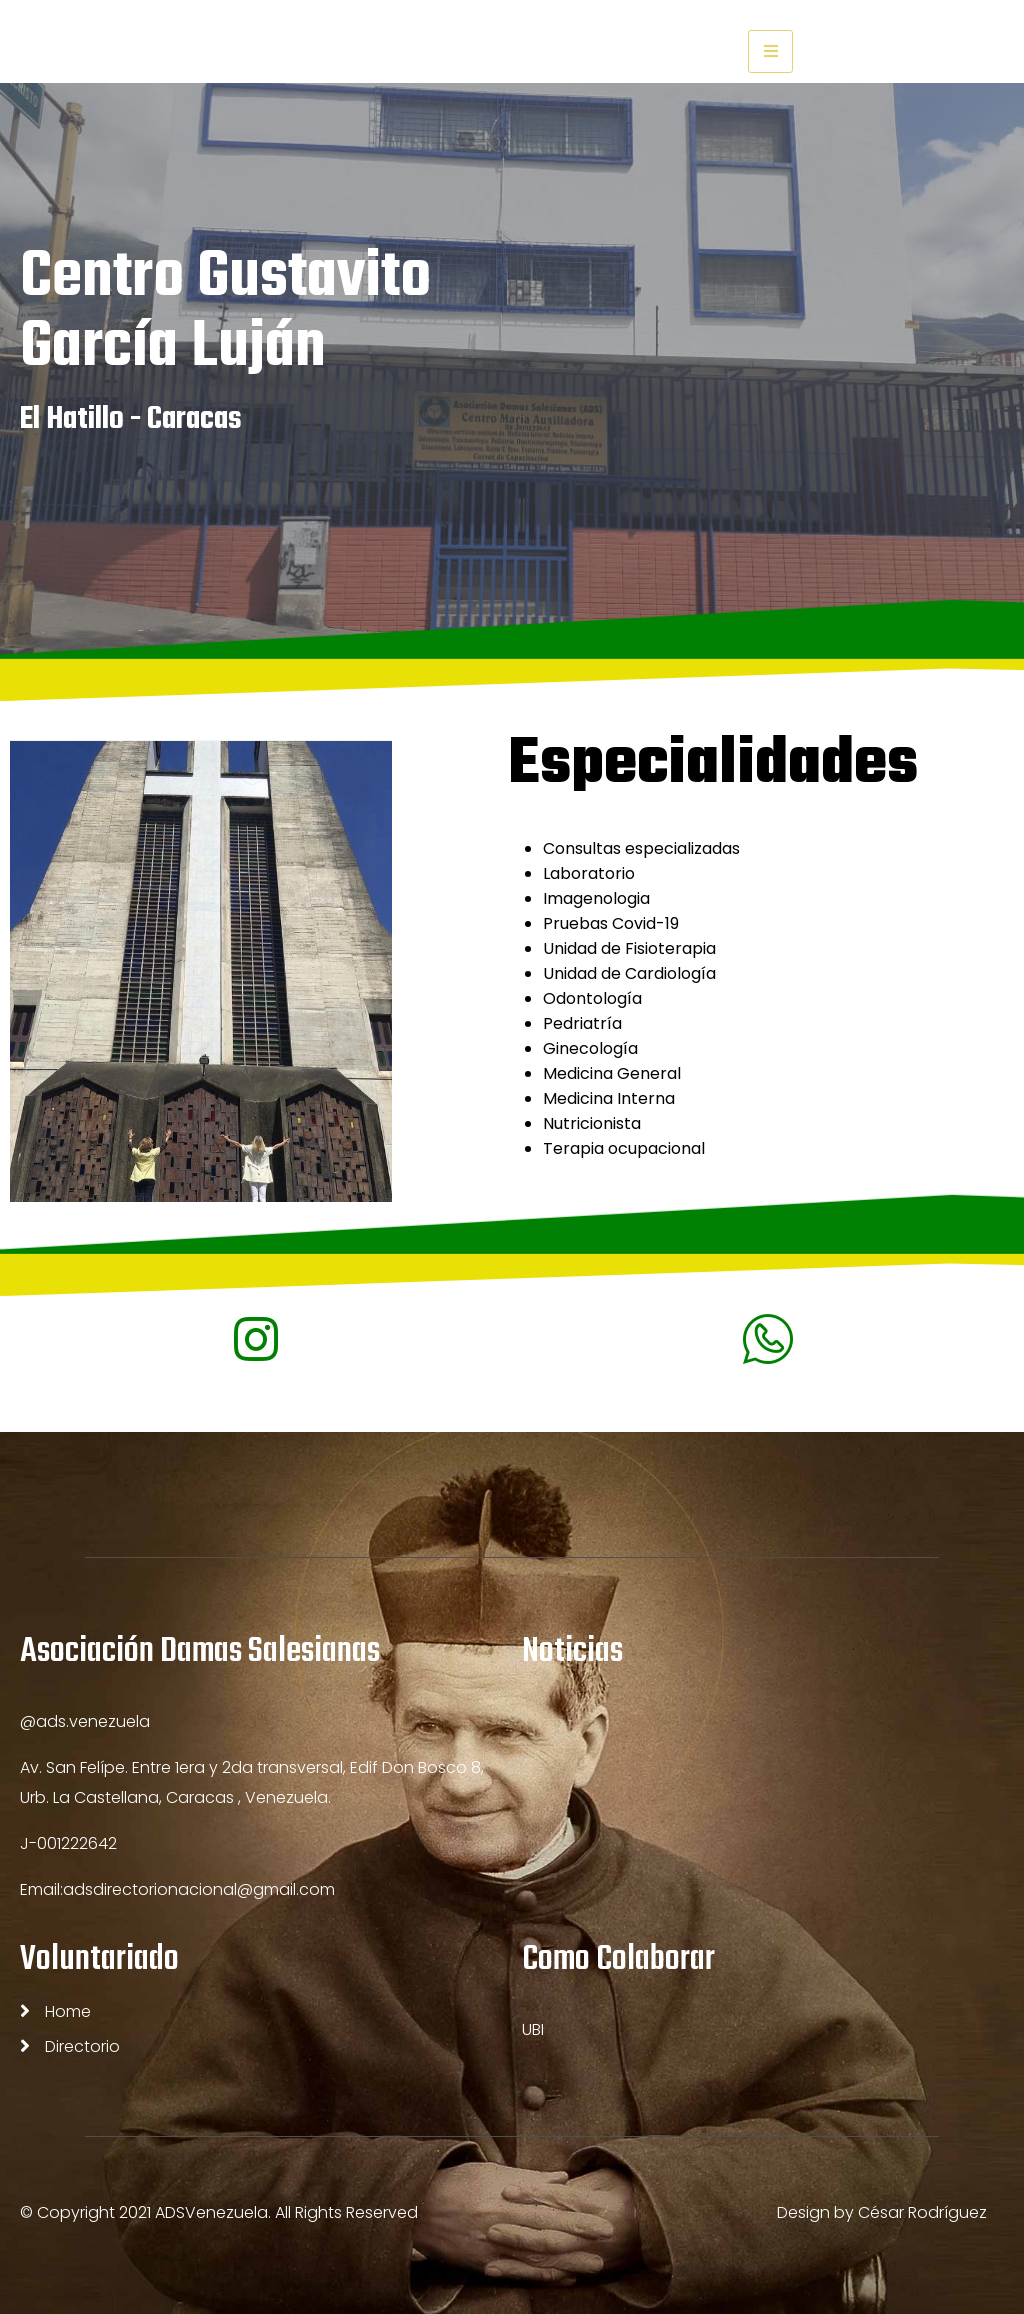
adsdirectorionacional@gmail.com (199, 1889)
